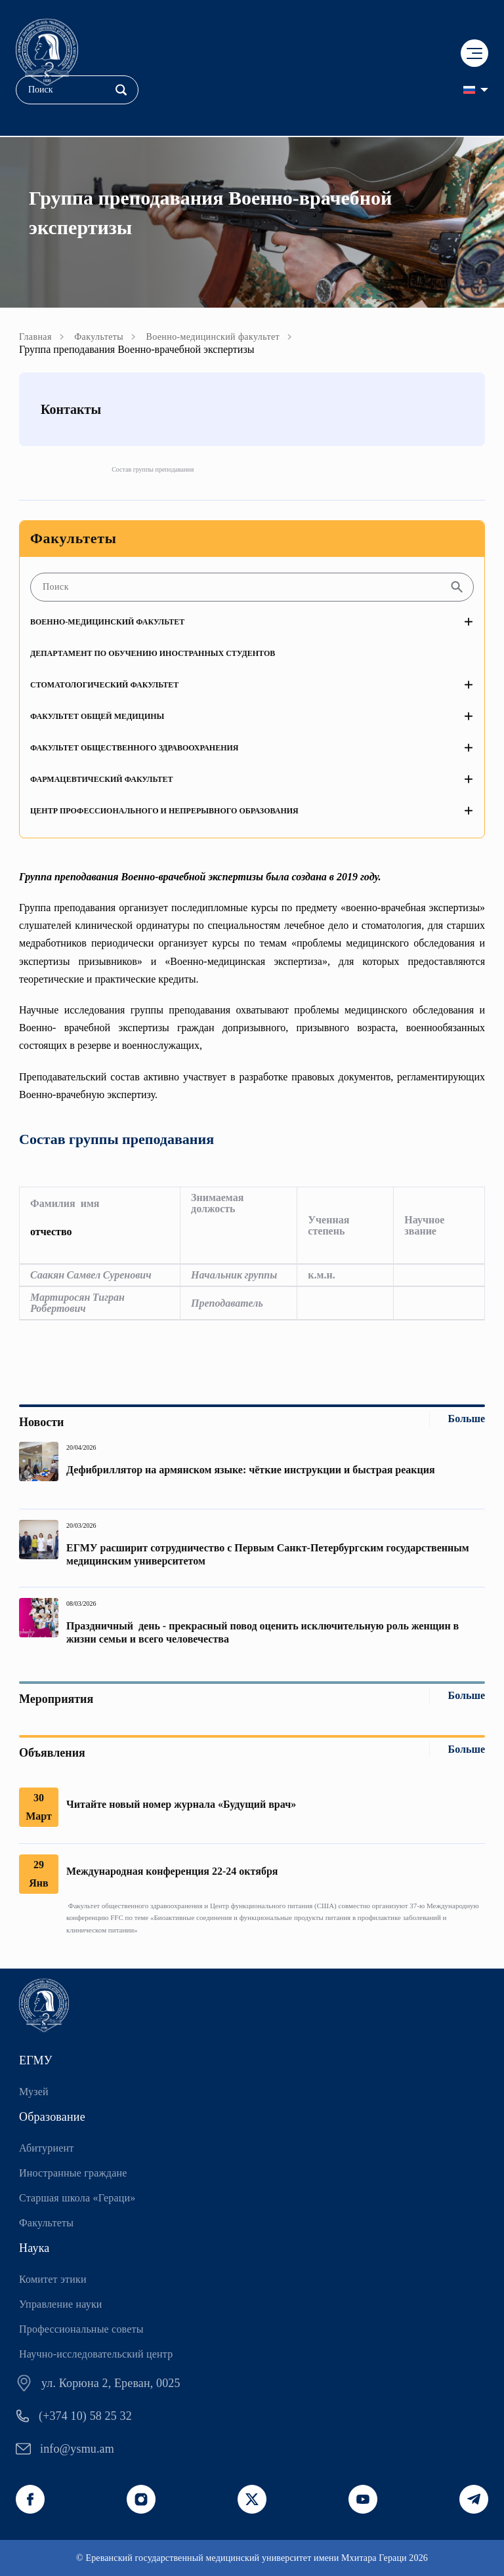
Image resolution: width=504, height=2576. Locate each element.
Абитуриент (46, 2148)
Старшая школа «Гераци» (77, 2197)
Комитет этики (53, 2279)
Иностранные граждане (73, 2172)
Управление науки (60, 2304)
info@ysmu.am (77, 2448)
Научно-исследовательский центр (96, 2354)
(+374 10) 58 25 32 (85, 2416)
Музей (34, 2091)
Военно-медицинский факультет (213, 337)
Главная (35, 337)
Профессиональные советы (81, 2329)
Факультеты (98, 337)
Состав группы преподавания (153, 469)
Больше (466, 1418)
